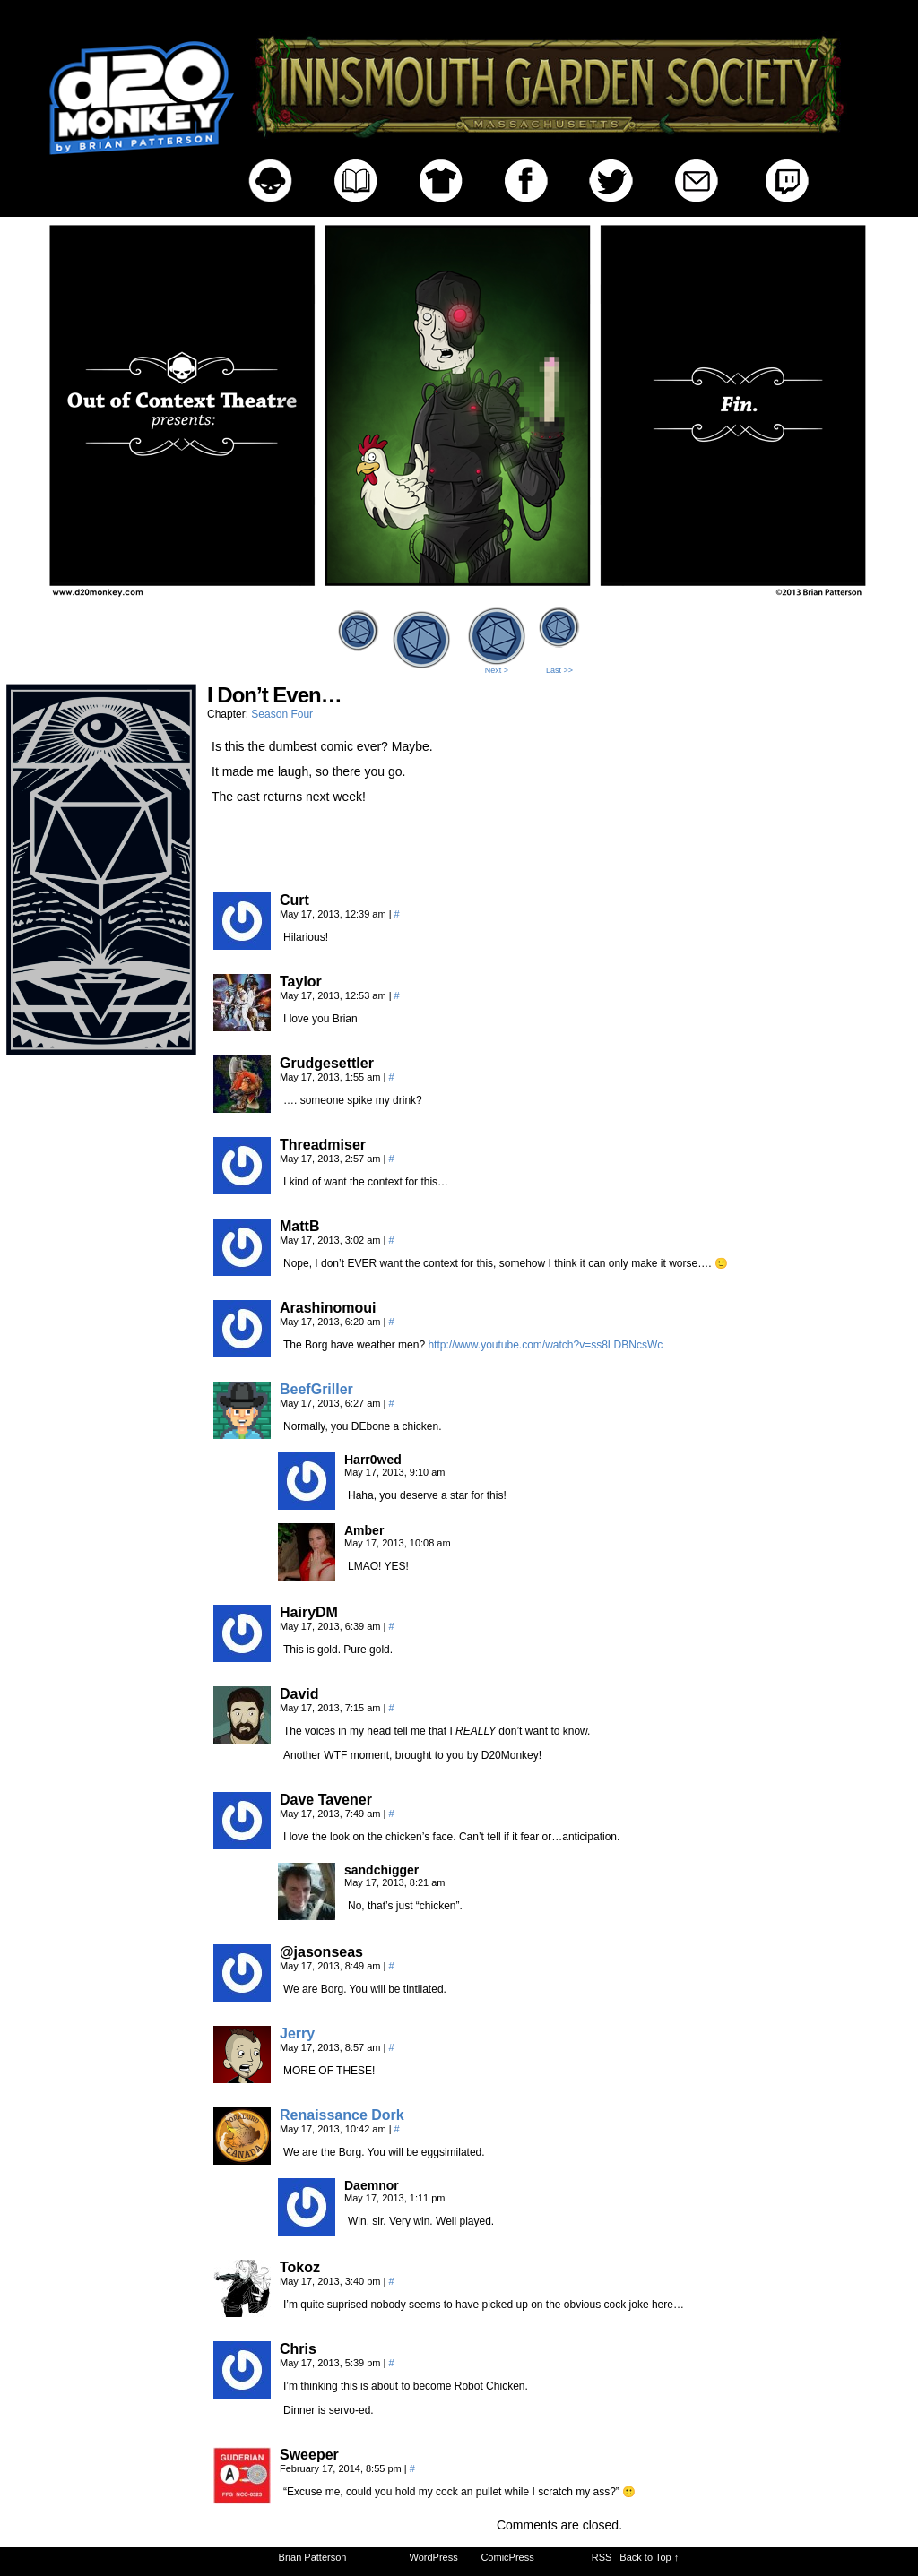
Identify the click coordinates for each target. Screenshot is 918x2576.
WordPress (434, 2557)
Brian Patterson (313, 2557)
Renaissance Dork (342, 2115)
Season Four (282, 714)
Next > (496, 670)
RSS (602, 2557)
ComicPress (507, 2557)
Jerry (297, 2033)
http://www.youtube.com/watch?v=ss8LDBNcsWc (545, 1345)
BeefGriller (316, 1389)
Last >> (559, 670)
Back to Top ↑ (649, 2557)
